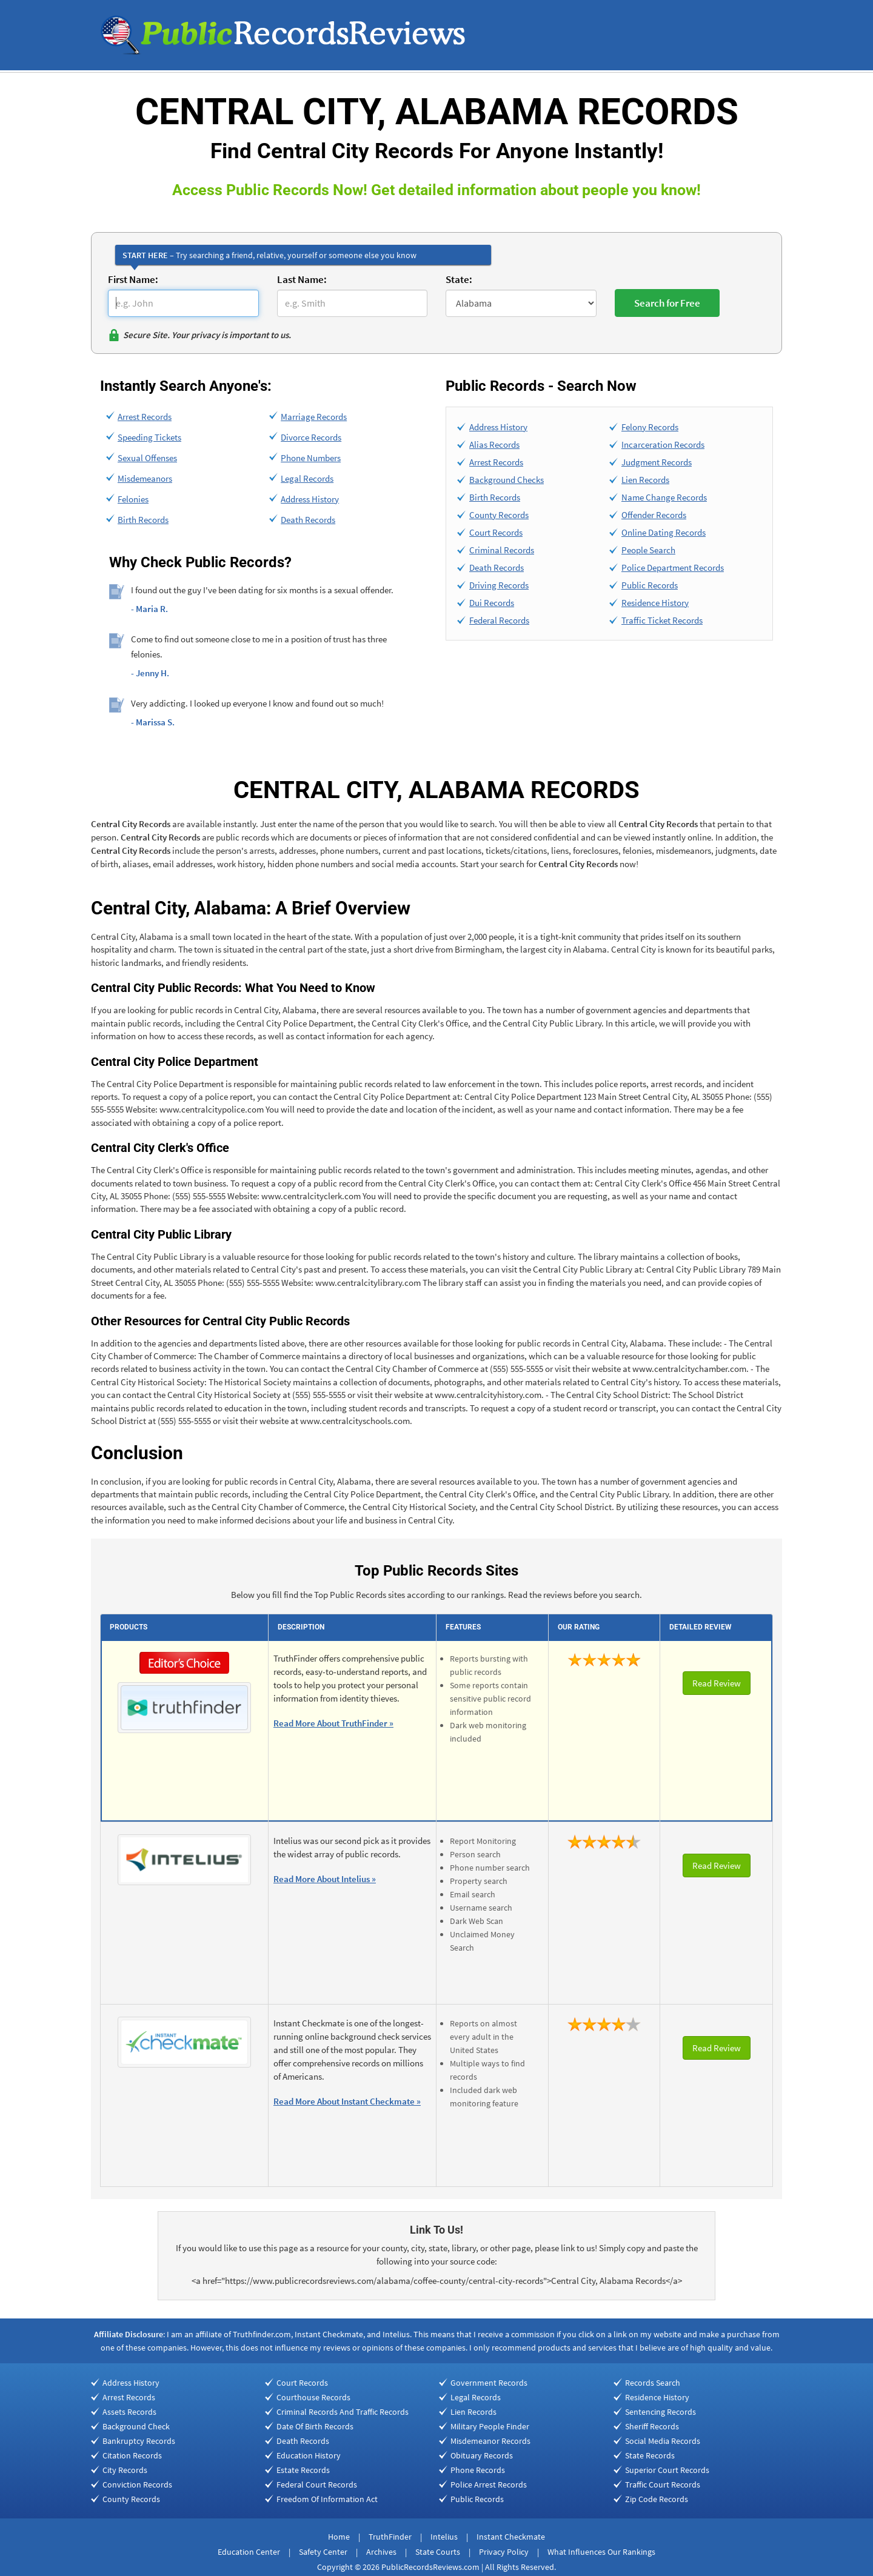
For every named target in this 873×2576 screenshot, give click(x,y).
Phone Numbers (311, 458)
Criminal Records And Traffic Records (342, 2411)
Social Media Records (662, 2440)
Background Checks (506, 479)
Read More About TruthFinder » (333, 1723)
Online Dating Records (663, 532)
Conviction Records (137, 2484)
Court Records (496, 532)
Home (339, 2536)
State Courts (437, 2551)
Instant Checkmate (511, 2536)
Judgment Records (656, 462)
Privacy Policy (504, 2551)
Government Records (488, 2382)
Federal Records (499, 620)
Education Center (249, 2551)
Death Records (308, 519)
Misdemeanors (145, 478)
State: (459, 279)
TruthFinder (390, 2536)
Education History (308, 2455)
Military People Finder (489, 2426)
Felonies (133, 499)
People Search (648, 550)
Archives (381, 2551)
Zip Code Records (656, 2499)
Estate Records (303, 2470)
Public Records (649, 585)
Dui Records (491, 602)
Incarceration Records (662, 444)
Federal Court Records (316, 2484)
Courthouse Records (313, 2397)
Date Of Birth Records (314, 2426)
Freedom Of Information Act (327, 2499)
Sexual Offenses (147, 458)
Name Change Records (664, 497)
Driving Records (499, 585)
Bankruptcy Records (138, 2440)
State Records (650, 2455)
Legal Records (307, 478)
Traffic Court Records (662, 2484)
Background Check (136, 2426)
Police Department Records (672, 567)
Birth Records (143, 519)
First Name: (133, 279)
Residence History (655, 602)
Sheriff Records (652, 2426)
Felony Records (649, 427)
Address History (310, 499)
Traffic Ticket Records (662, 620)
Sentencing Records (660, 2411)
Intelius (444, 2536)
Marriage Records (314, 416)
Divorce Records (311, 437)
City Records (124, 2470)
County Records (499, 515)
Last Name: (302, 279)
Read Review (716, 1683)
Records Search (652, 2382)
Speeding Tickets (149, 437)
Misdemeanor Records (490, 2440)
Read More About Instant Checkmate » (347, 2101)
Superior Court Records (667, 2470)
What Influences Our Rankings (601, 2551)
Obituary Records (481, 2455)
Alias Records (494, 444)
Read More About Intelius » (324, 1879)
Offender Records (653, 515)
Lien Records (645, 479)
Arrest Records (145, 416)
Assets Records (129, 2411)
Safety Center (323, 2551)
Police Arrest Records (488, 2484)
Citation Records (132, 2455)
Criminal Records (501, 550)
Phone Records (477, 2470)
